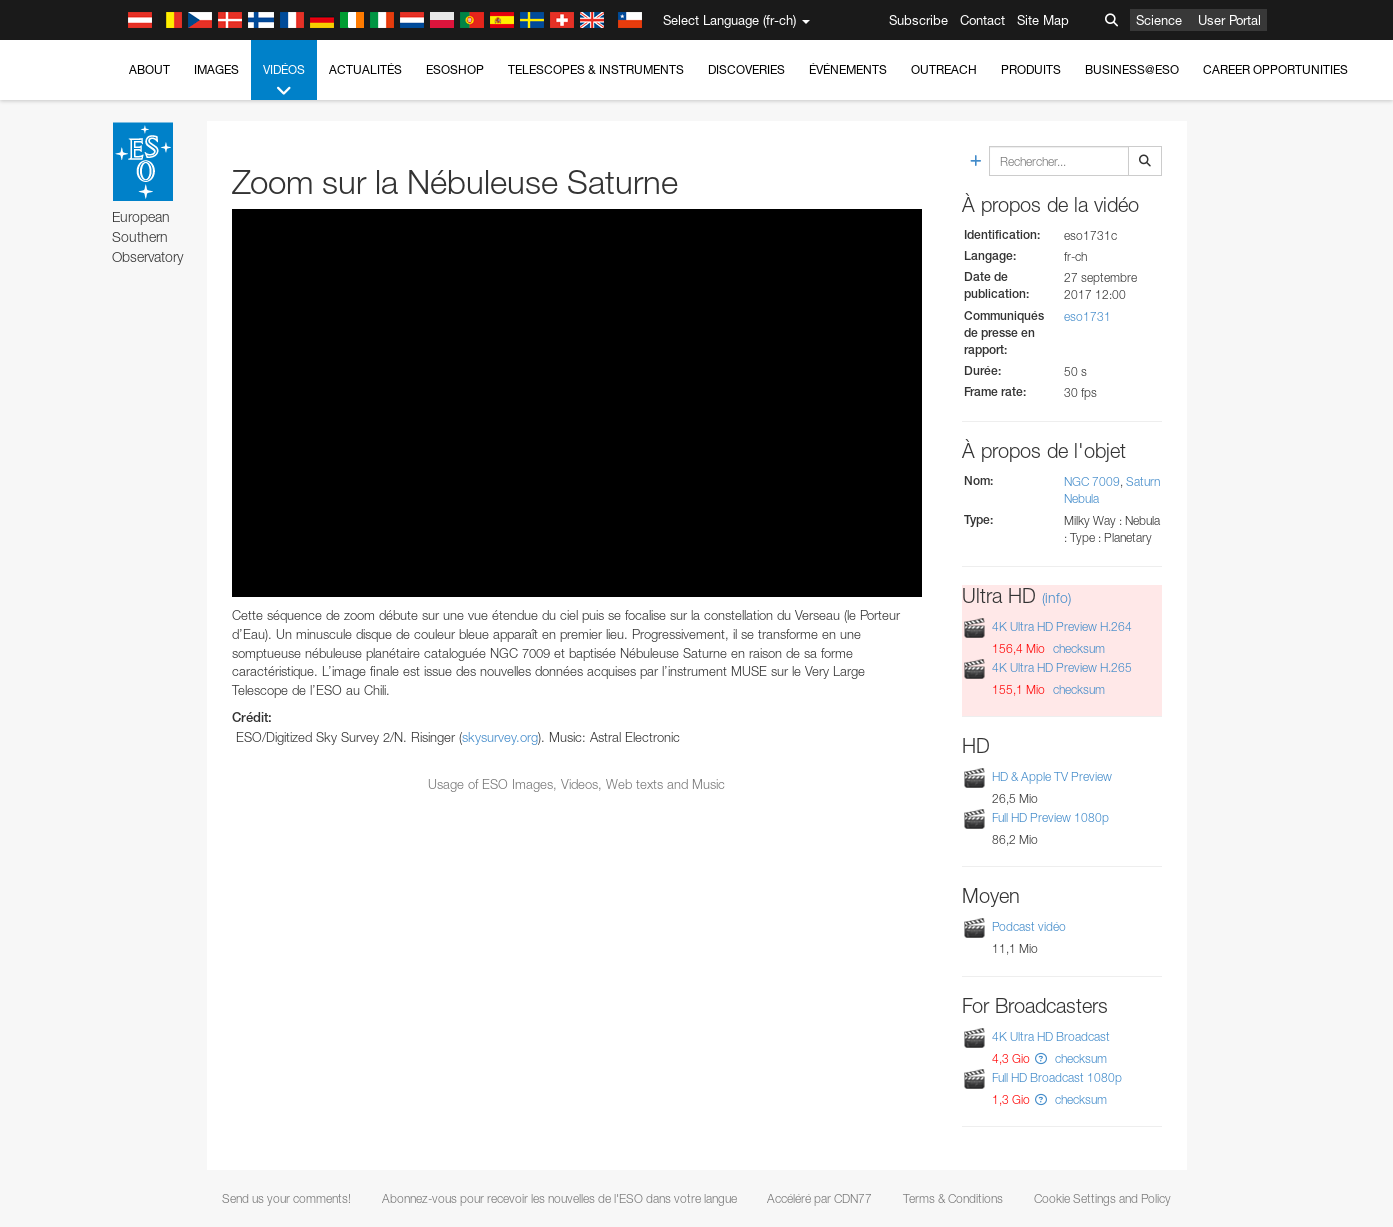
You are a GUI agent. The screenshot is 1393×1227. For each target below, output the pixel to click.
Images (216, 69)
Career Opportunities (1275, 69)
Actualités (365, 69)
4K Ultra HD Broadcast (1051, 1036)
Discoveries (746, 69)
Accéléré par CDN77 (819, 1198)
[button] (1041, 1058)
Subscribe (918, 20)
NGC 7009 (1092, 481)
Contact (982, 20)
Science (1159, 20)
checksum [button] (1077, 648)
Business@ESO (1132, 69)
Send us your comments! (286, 1198)
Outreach (944, 69)
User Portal (1229, 20)
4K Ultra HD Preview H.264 (1062, 626)
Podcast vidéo (1029, 926)
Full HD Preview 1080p (1050, 817)
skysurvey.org (500, 737)
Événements (848, 69)
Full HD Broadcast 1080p (1057, 1077)
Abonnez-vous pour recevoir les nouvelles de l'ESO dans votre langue (559, 1198)
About (149, 69)
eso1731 (1087, 316)
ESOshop (455, 69)
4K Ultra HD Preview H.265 (1062, 667)
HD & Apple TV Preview (1052, 776)
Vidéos (284, 81)
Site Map (1043, 20)
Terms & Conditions (953, 1198)
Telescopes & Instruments (596, 69)
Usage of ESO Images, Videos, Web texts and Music (576, 784)
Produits (1031, 69)
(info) (1056, 597)
